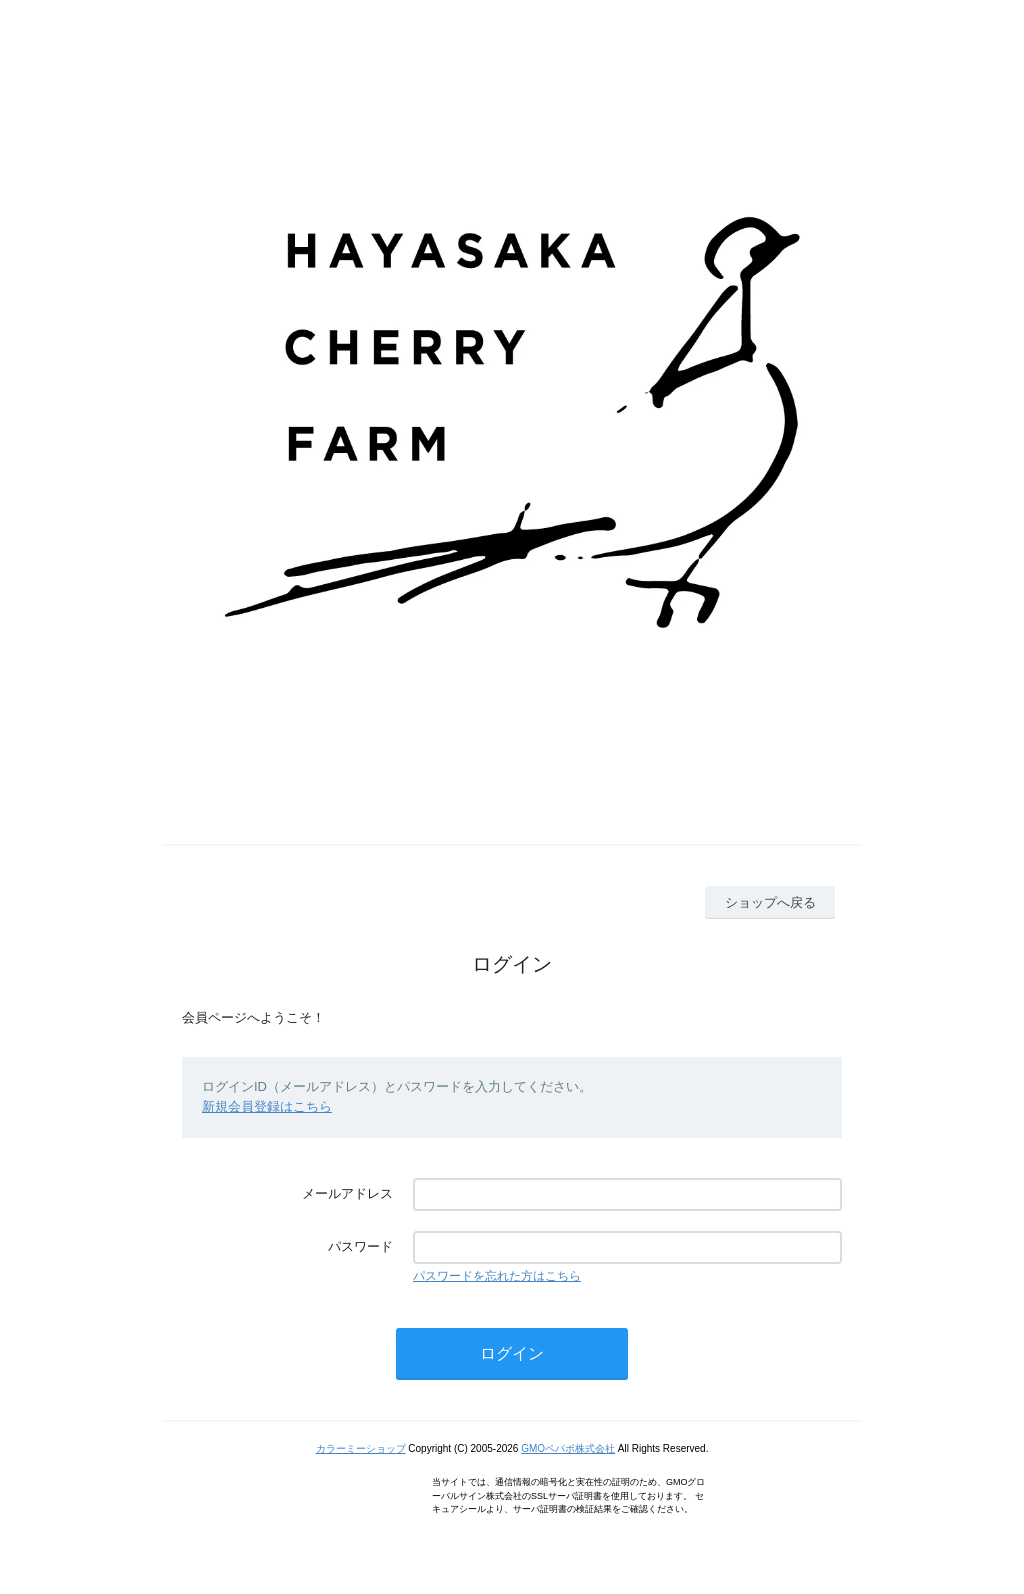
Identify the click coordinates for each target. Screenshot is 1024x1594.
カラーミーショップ (361, 1448)
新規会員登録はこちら (267, 1106)
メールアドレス (347, 1193)
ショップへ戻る (770, 902)
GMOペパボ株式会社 (568, 1448)
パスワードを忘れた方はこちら (497, 1276)
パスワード (360, 1246)
